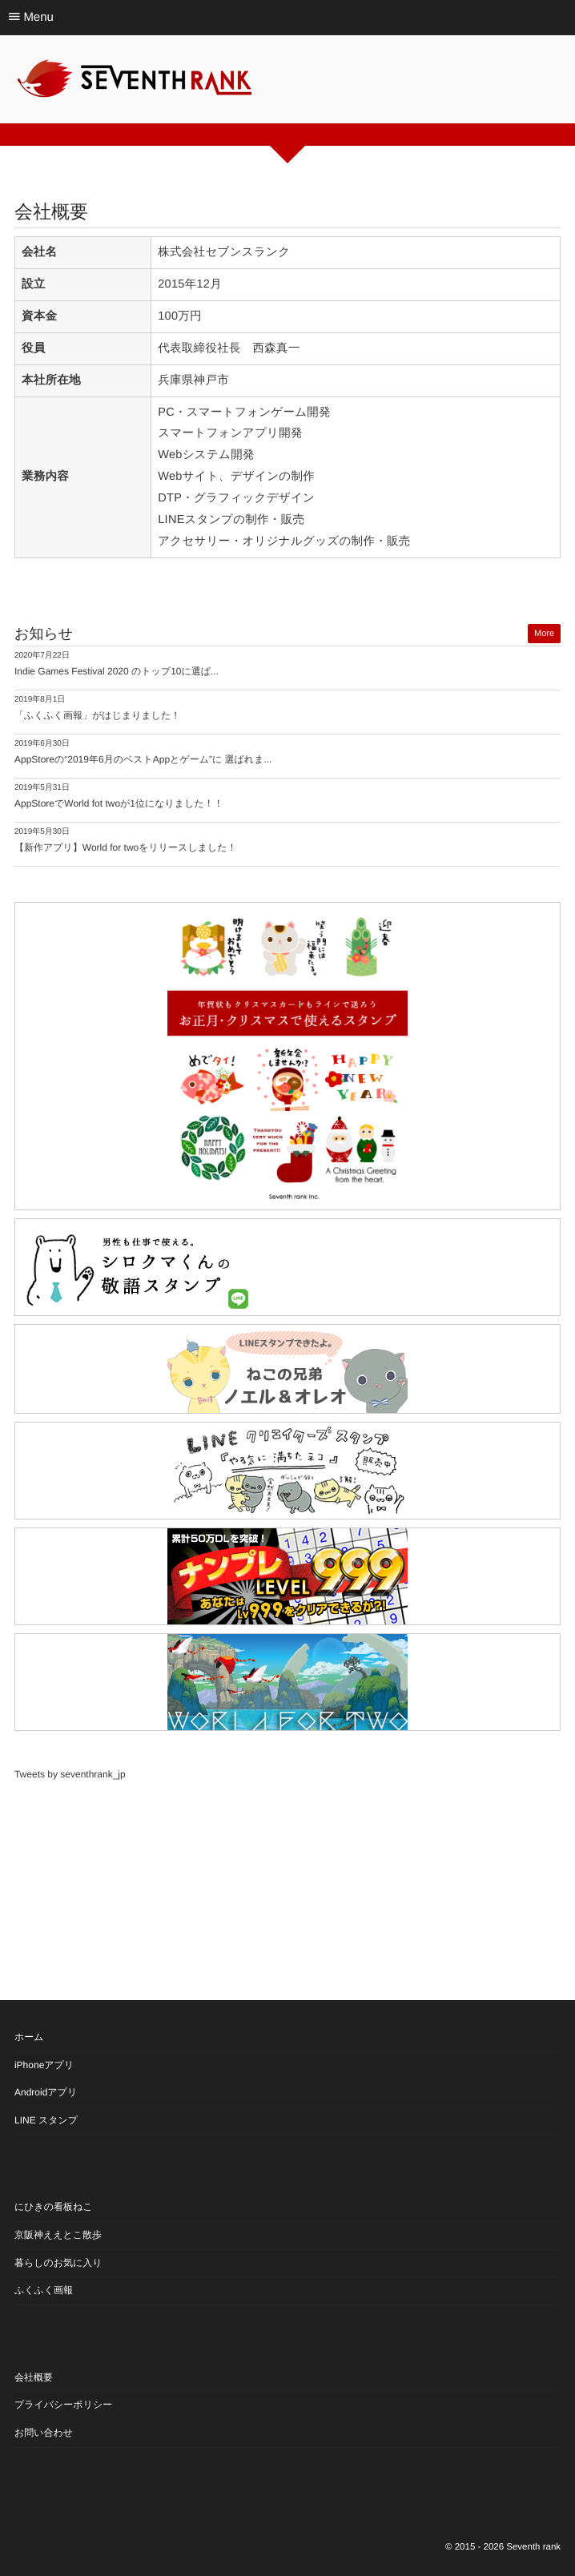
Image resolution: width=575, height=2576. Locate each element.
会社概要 (33, 2377)
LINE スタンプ (46, 2120)
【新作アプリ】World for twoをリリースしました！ (125, 847)
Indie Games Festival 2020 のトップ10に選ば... (116, 671)
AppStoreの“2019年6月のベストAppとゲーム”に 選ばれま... (142, 759)
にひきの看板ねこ (53, 2206)
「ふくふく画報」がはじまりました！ (97, 715)
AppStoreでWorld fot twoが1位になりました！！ (118, 803)
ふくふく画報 (43, 2290)
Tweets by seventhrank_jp (70, 1774)
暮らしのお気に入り (58, 2262)
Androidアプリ (45, 2092)
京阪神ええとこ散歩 (58, 2234)
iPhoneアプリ (44, 2065)
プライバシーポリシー (63, 2404)
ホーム (29, 2037)
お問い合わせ (43, 2432)
